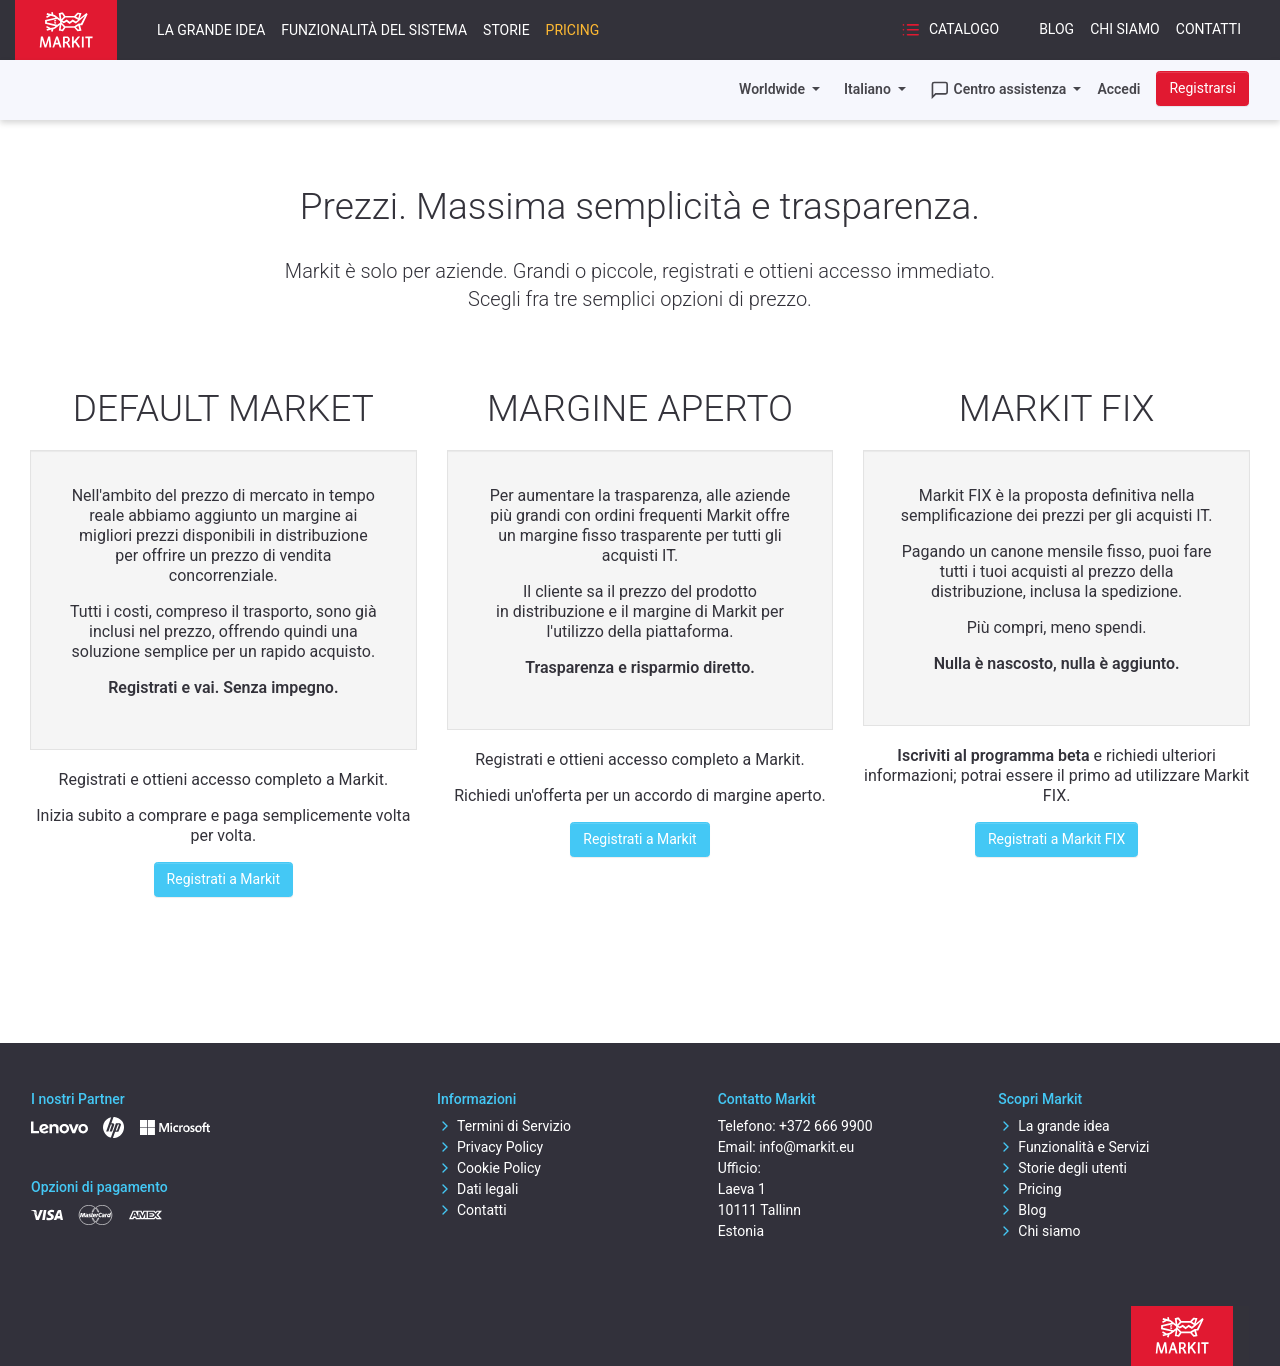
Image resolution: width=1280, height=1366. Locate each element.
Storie (506, 30)
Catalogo (950, 30)
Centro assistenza (1000, 90)
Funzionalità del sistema (374, 30)
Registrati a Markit (223, 879)
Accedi (1118, 89)
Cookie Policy (489, 1168)
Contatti (1208, 29)
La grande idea (211, 30)
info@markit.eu (806, 1147)
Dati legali (477, 1189)
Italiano (869, 89)
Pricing (573, 30)
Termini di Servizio (504, 1126)
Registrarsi (1202, 88)
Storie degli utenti (1062, 1168)
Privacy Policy (490, 1147)
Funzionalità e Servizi (1073, 1147)
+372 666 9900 (826, 1126)
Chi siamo (1125, 29)
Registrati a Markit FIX (1056, 839)
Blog (1056, 29)
